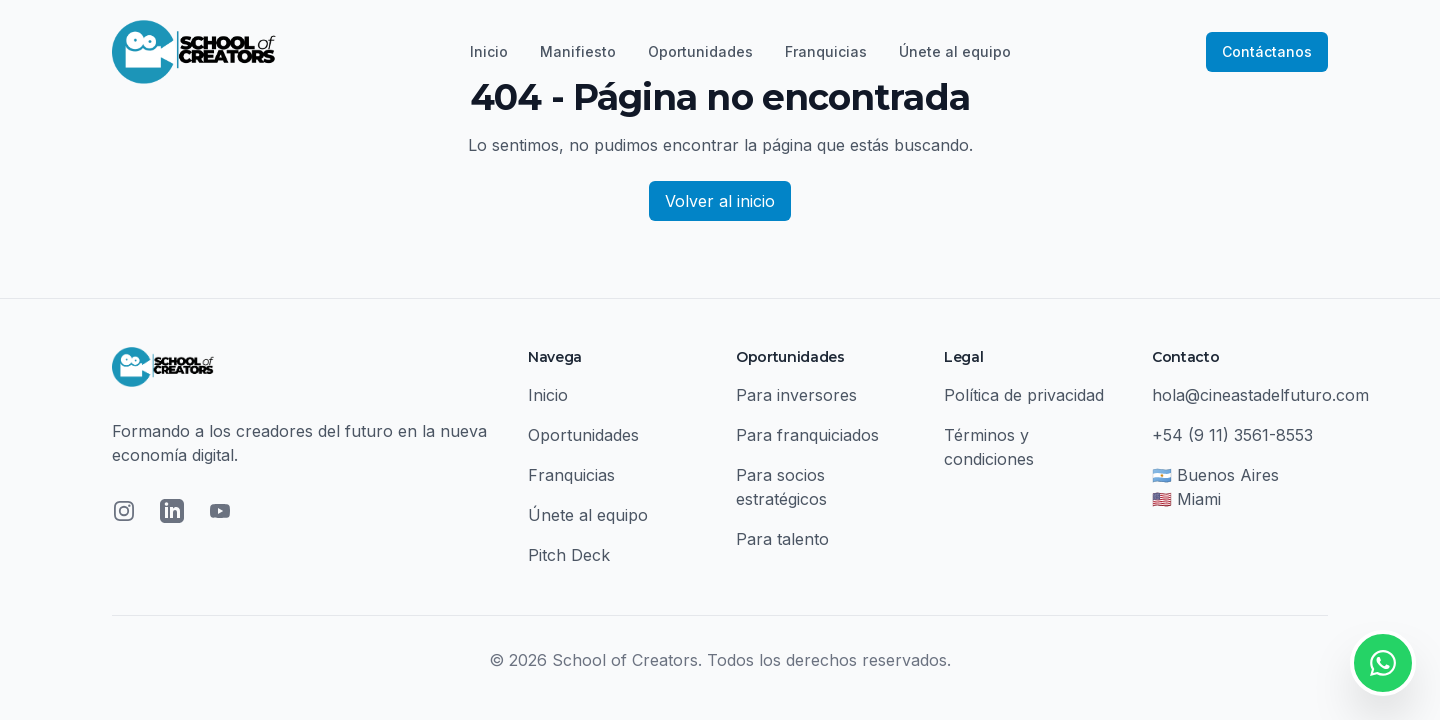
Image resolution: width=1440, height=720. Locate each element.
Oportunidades (700, 51)
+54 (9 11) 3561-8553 (1232, 435)
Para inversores (796, 395)
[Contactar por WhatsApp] (1383, 663)
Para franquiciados (807, 435)
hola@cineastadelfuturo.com (1260, 395)
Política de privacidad (1024, 395)
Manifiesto (578, 51)
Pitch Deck (569, 555)
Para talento (782, 539)
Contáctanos (1267, 51)
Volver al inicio (720, 201)
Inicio (489, 51)
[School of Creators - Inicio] (194, 52)
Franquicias (826, 51)
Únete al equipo (955, 51)
